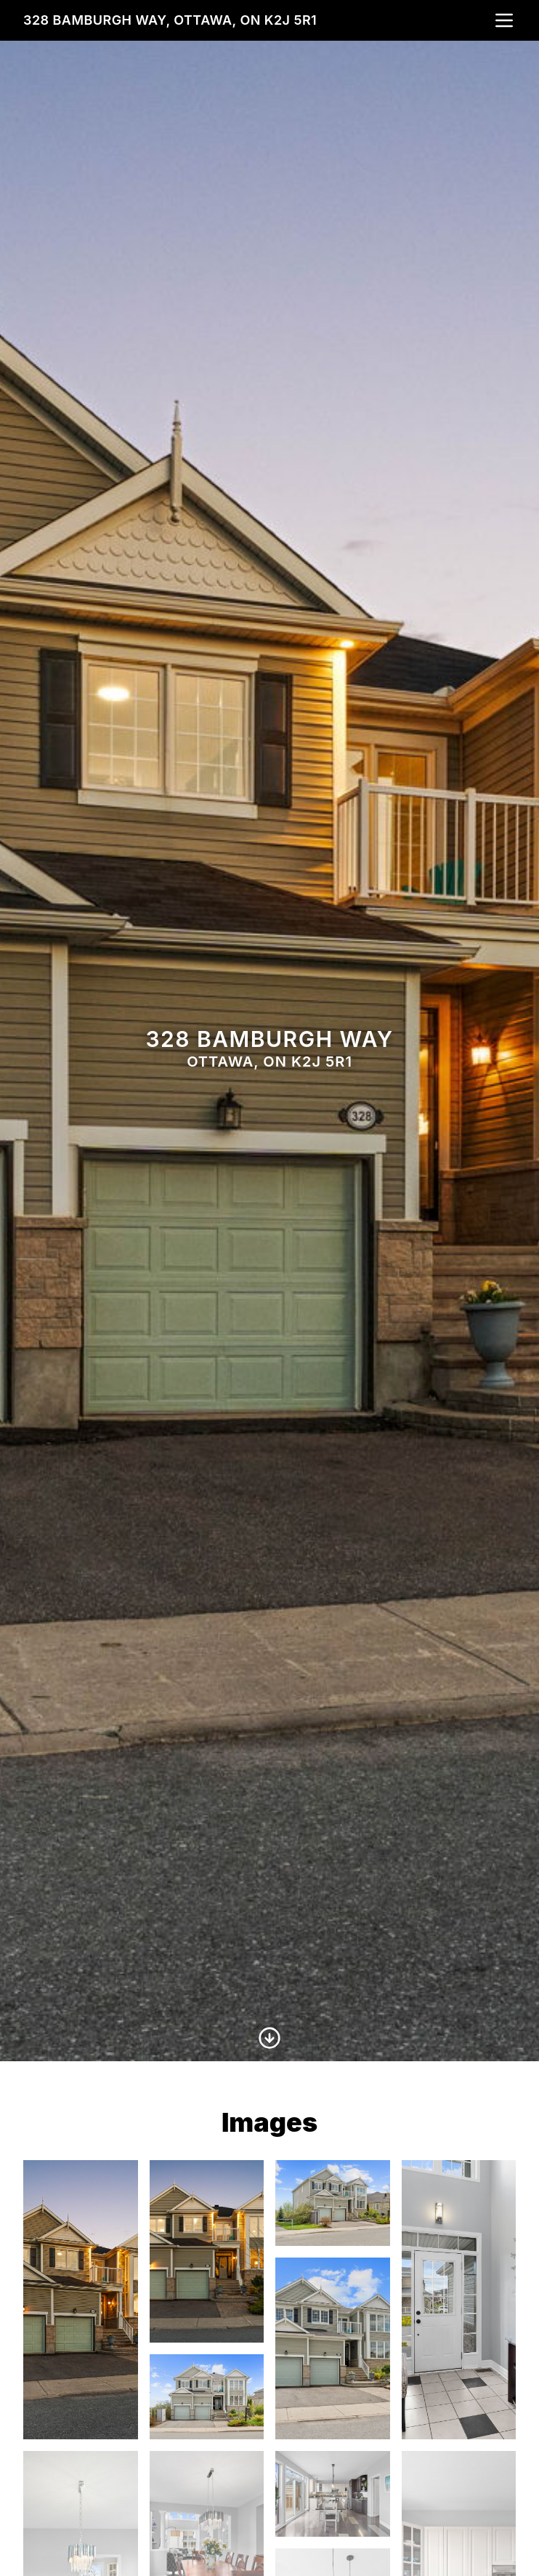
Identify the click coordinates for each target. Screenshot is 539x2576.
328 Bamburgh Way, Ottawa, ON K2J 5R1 (170, 20)
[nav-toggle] (504, 20)
